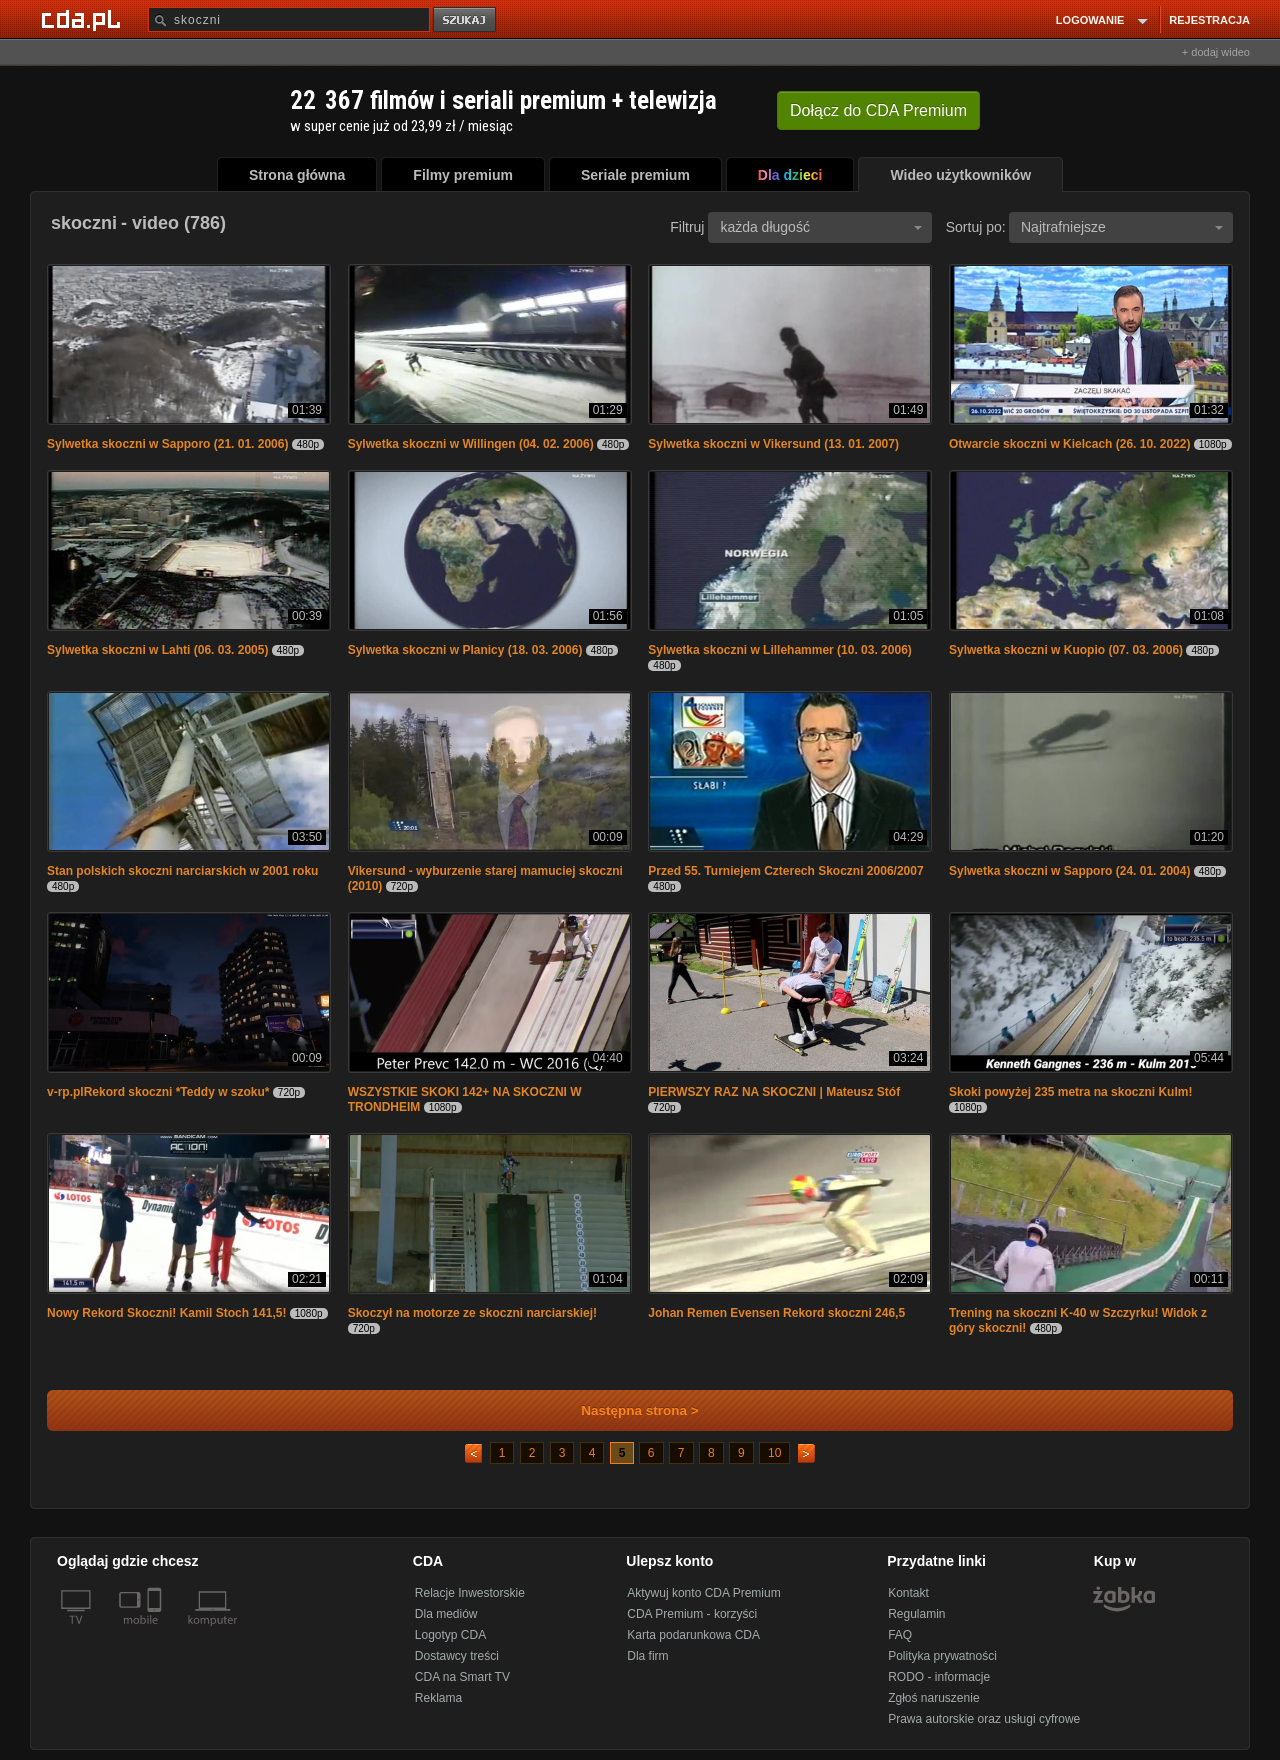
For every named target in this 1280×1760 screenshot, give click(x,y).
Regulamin (916, 1614)
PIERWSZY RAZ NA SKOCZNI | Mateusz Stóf (774, 1092)
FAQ (900, 1635)
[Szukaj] (289, 19)
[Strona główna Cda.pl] (84, 19)
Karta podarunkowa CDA (693, 1635)
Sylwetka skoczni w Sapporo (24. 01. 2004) (1069, 871)
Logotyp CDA (450, 1635)
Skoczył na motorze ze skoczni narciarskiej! (472, 1313)
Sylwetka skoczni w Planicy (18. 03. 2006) (465, 650)
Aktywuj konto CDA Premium (703, 1593)
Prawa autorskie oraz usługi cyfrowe (984, 1719)
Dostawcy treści (457, 1656)
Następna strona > (626, 1410)
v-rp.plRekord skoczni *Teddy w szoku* (158, 1092)
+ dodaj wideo (1216, 52)
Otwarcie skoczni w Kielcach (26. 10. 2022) (1069, 444)
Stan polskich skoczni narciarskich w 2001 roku (182, 871)
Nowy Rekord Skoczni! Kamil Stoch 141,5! (166, 1313)
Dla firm (647, 1656)
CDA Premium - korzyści (692, 1614)
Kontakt (908, 1593)
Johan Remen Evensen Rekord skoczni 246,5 (776, 1313)
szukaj (466, 20)
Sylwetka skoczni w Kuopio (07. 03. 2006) (1066, 650)
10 (774, 1453)
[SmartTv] (156, 1632)
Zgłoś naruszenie (933, 1698)
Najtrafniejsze (1122, 227)
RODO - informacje (939, 1677)
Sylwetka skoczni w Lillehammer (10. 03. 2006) (779, 650)
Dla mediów (446, 1614)
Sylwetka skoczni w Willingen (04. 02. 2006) (471, 444)
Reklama (438, 1698)
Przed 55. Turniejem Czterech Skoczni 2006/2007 (785, 871)
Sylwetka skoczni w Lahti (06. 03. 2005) (157, 650)
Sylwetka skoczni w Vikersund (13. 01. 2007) (773, 444)
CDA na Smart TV (462, 1677)
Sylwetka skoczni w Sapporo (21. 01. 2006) (167, 444)
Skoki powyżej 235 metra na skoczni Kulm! (1070, 1092)
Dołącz (878, 110)
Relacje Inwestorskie (470, 1593)
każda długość (821, 227)
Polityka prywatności (942, 1656)
